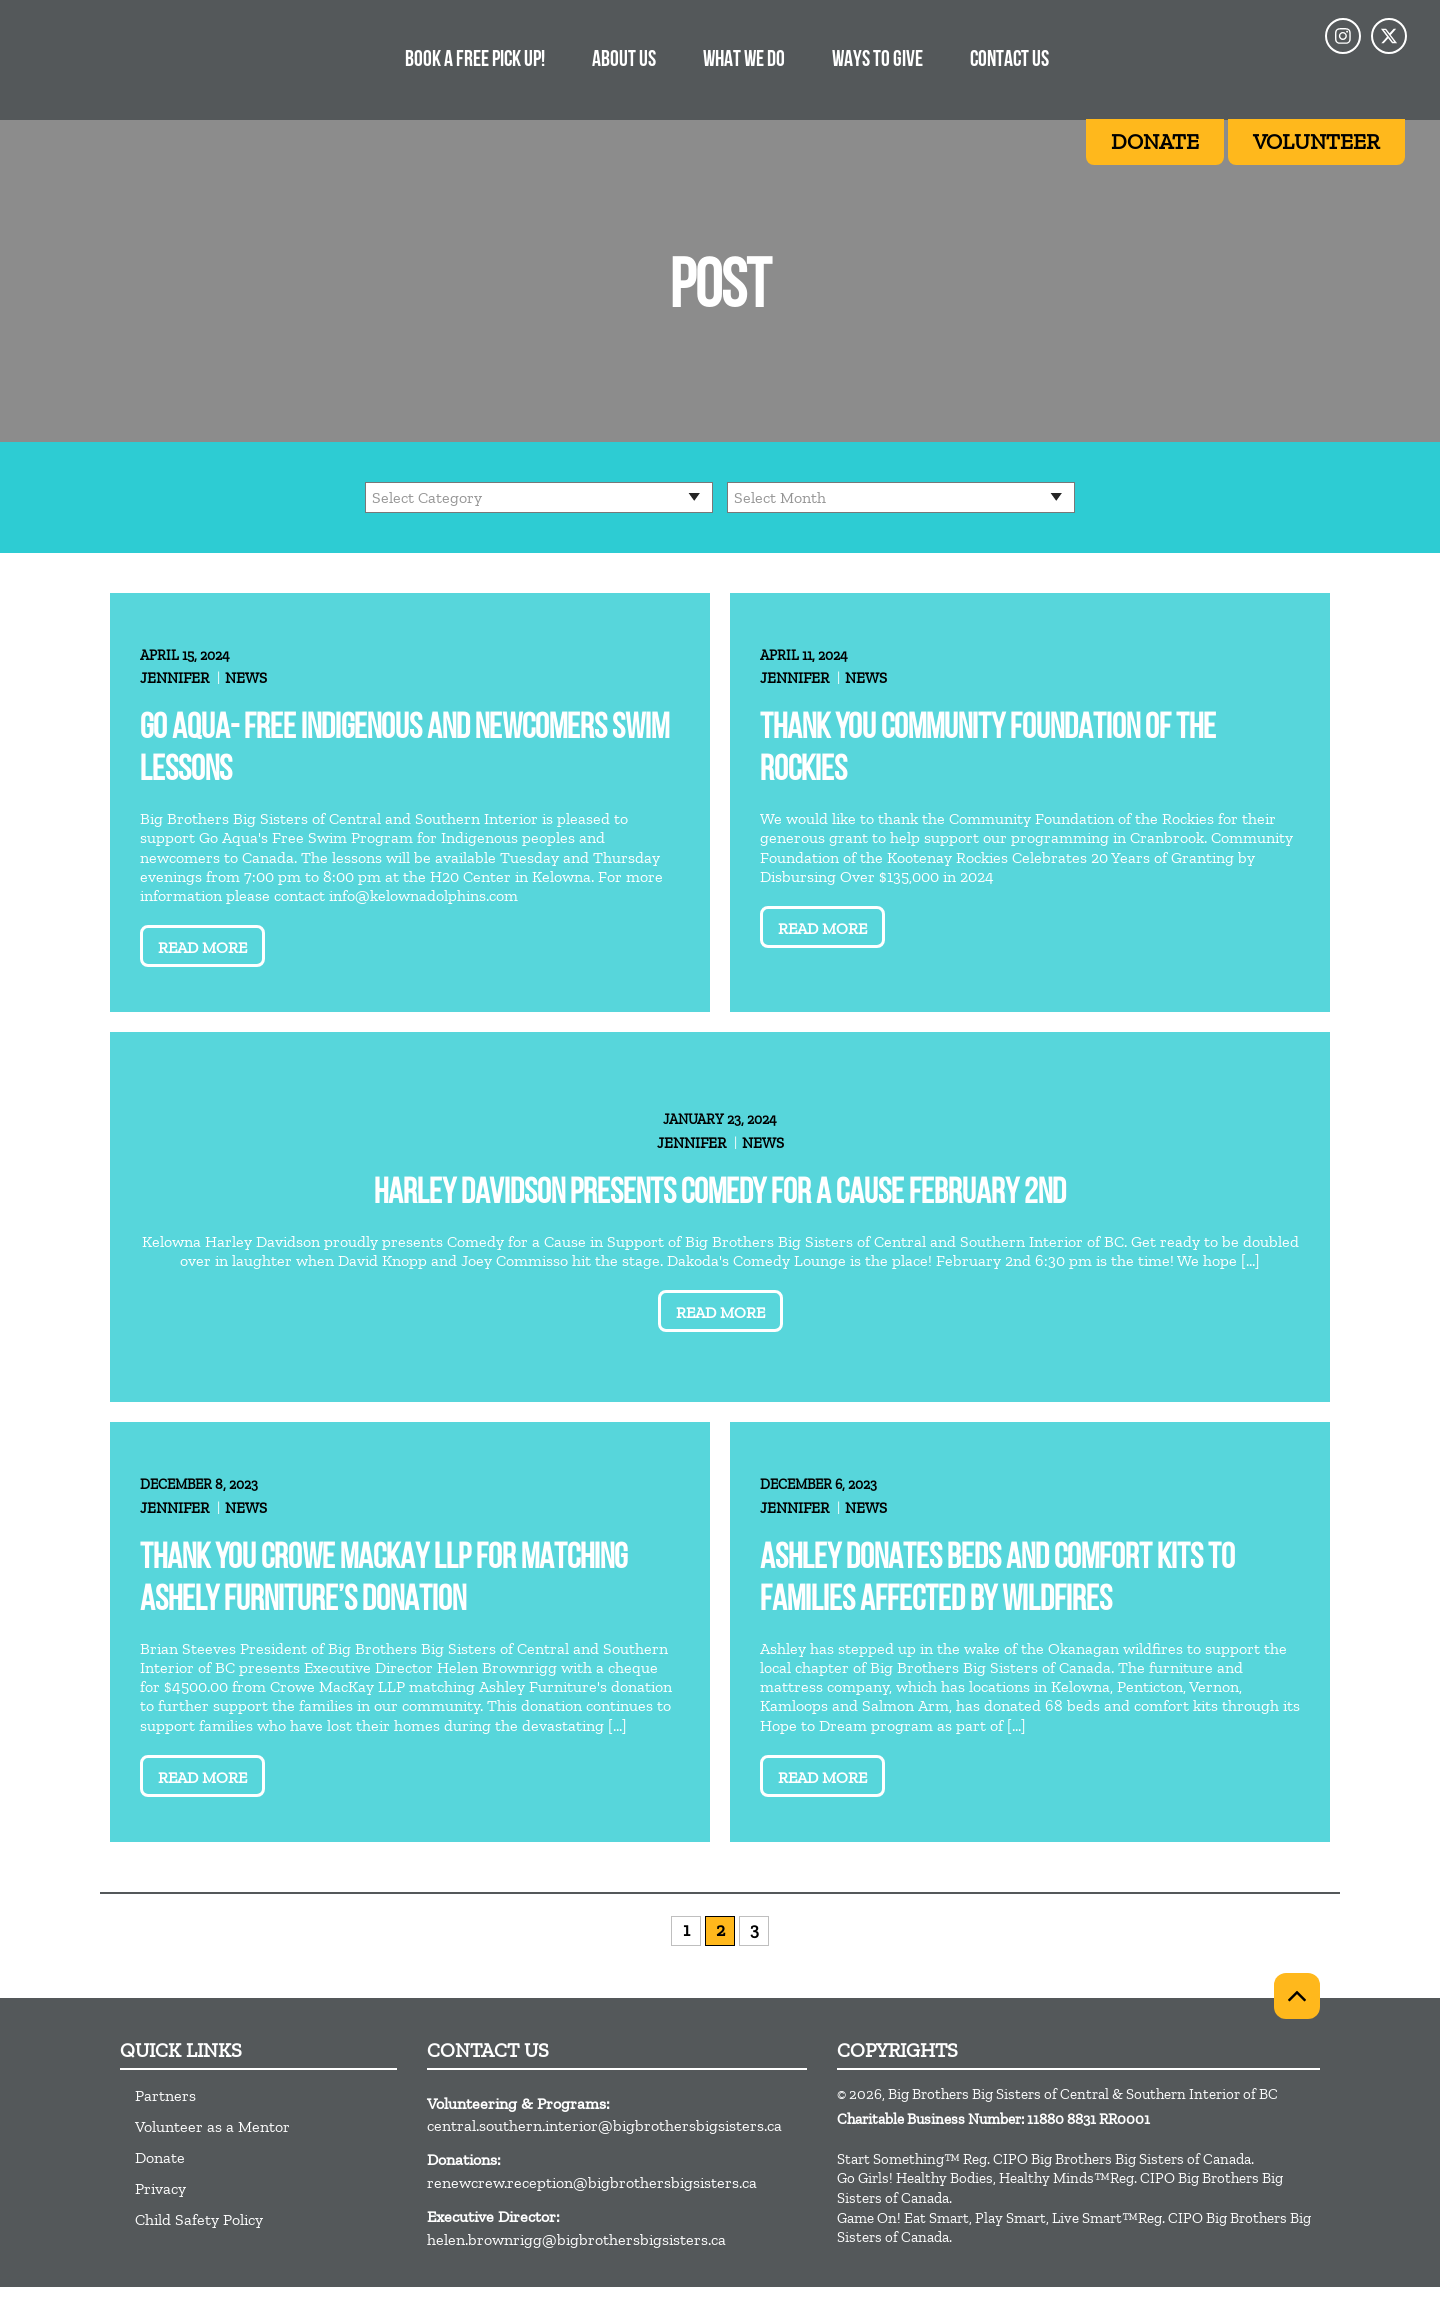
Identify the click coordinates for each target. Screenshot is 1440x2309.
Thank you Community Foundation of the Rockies (988, 750)
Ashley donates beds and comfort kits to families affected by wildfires (997, 1580)
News (246, 678)
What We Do (744, 60)
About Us (624, 60)
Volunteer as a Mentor (212, 2126)
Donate (160, 2157)
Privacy (160, 2188)
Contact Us (1009, 60)
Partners (165, 2095)
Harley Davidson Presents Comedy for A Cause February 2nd (720, 1194)
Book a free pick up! (475, 60)
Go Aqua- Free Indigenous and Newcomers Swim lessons (404, 750)
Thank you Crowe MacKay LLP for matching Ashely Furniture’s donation (383, 1580)
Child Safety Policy (199, 2219)
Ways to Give (877, 60)
